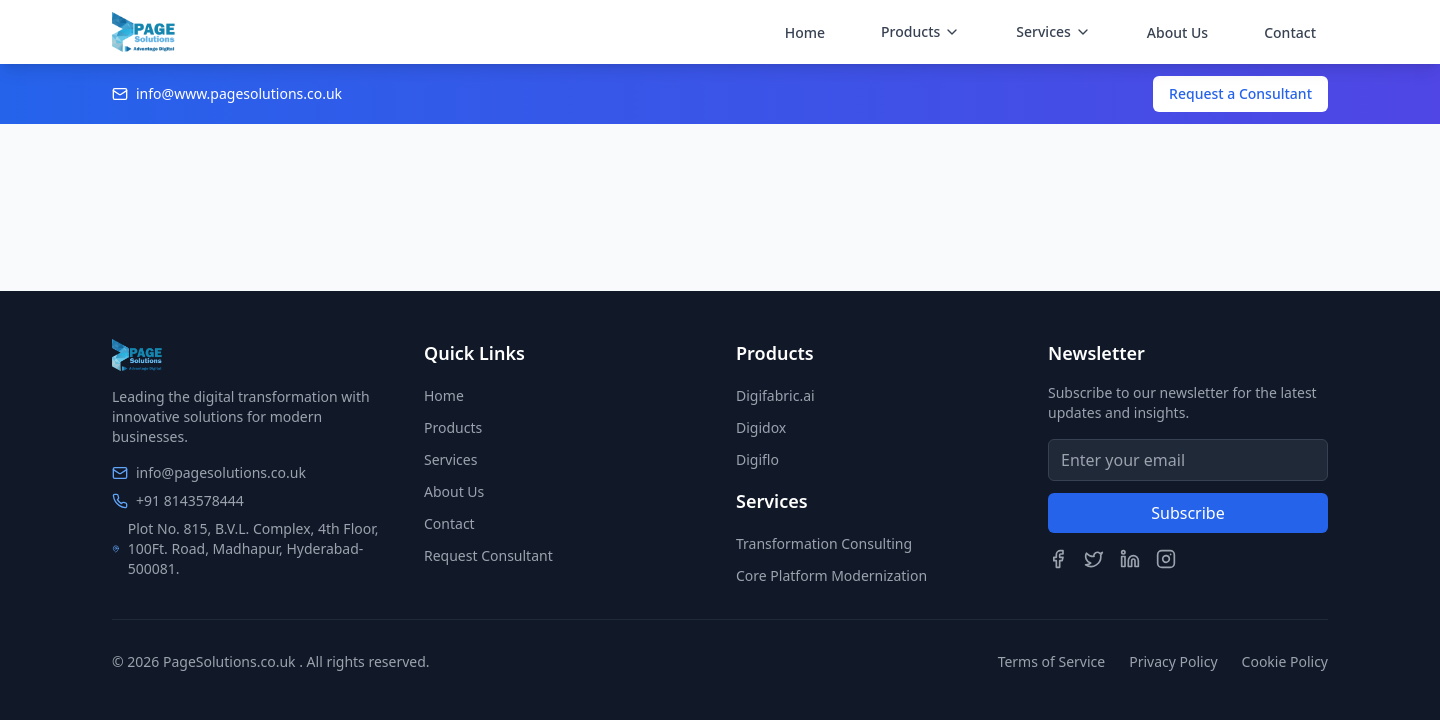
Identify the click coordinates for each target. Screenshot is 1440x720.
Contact (1290, 32)
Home (805, 32)
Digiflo (757, 459)
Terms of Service (1052, 661)
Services (450, 459)
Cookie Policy (1285, 661)
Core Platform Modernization (831, 575)
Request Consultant (488, 555)
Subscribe (1187, 513)
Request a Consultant (1240, 93)
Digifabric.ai (775, 395)
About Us (1177, 32)
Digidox (761, 427)
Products (453, 427)
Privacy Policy (1173, 661)
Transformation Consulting (824, 543)
